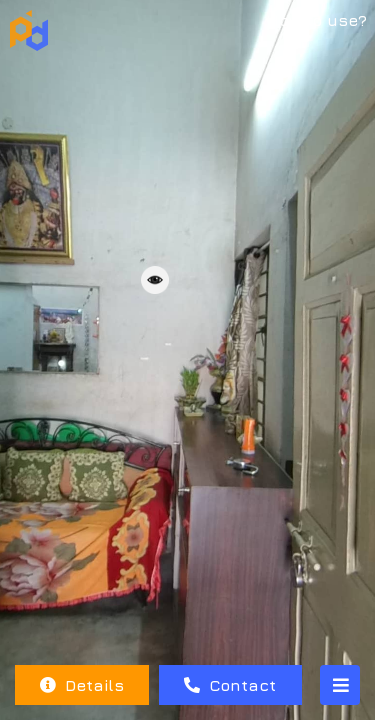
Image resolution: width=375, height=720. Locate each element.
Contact (230, 685)
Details (82, 685)
